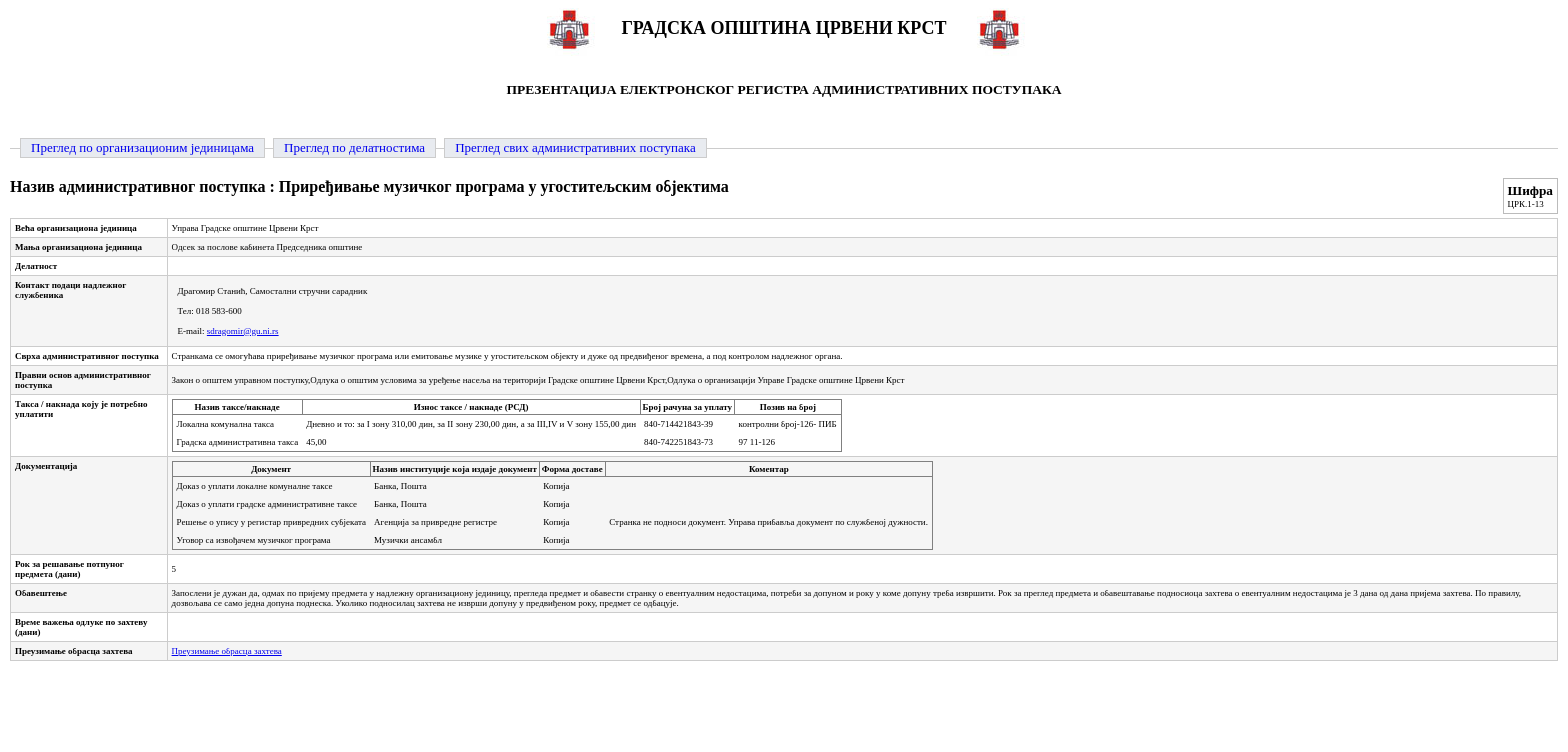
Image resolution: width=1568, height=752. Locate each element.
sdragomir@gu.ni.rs (243, 331)
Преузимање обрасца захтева (227, 651)
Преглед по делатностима (354, 147)
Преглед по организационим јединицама (142, 147)
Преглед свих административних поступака (575, 147)
